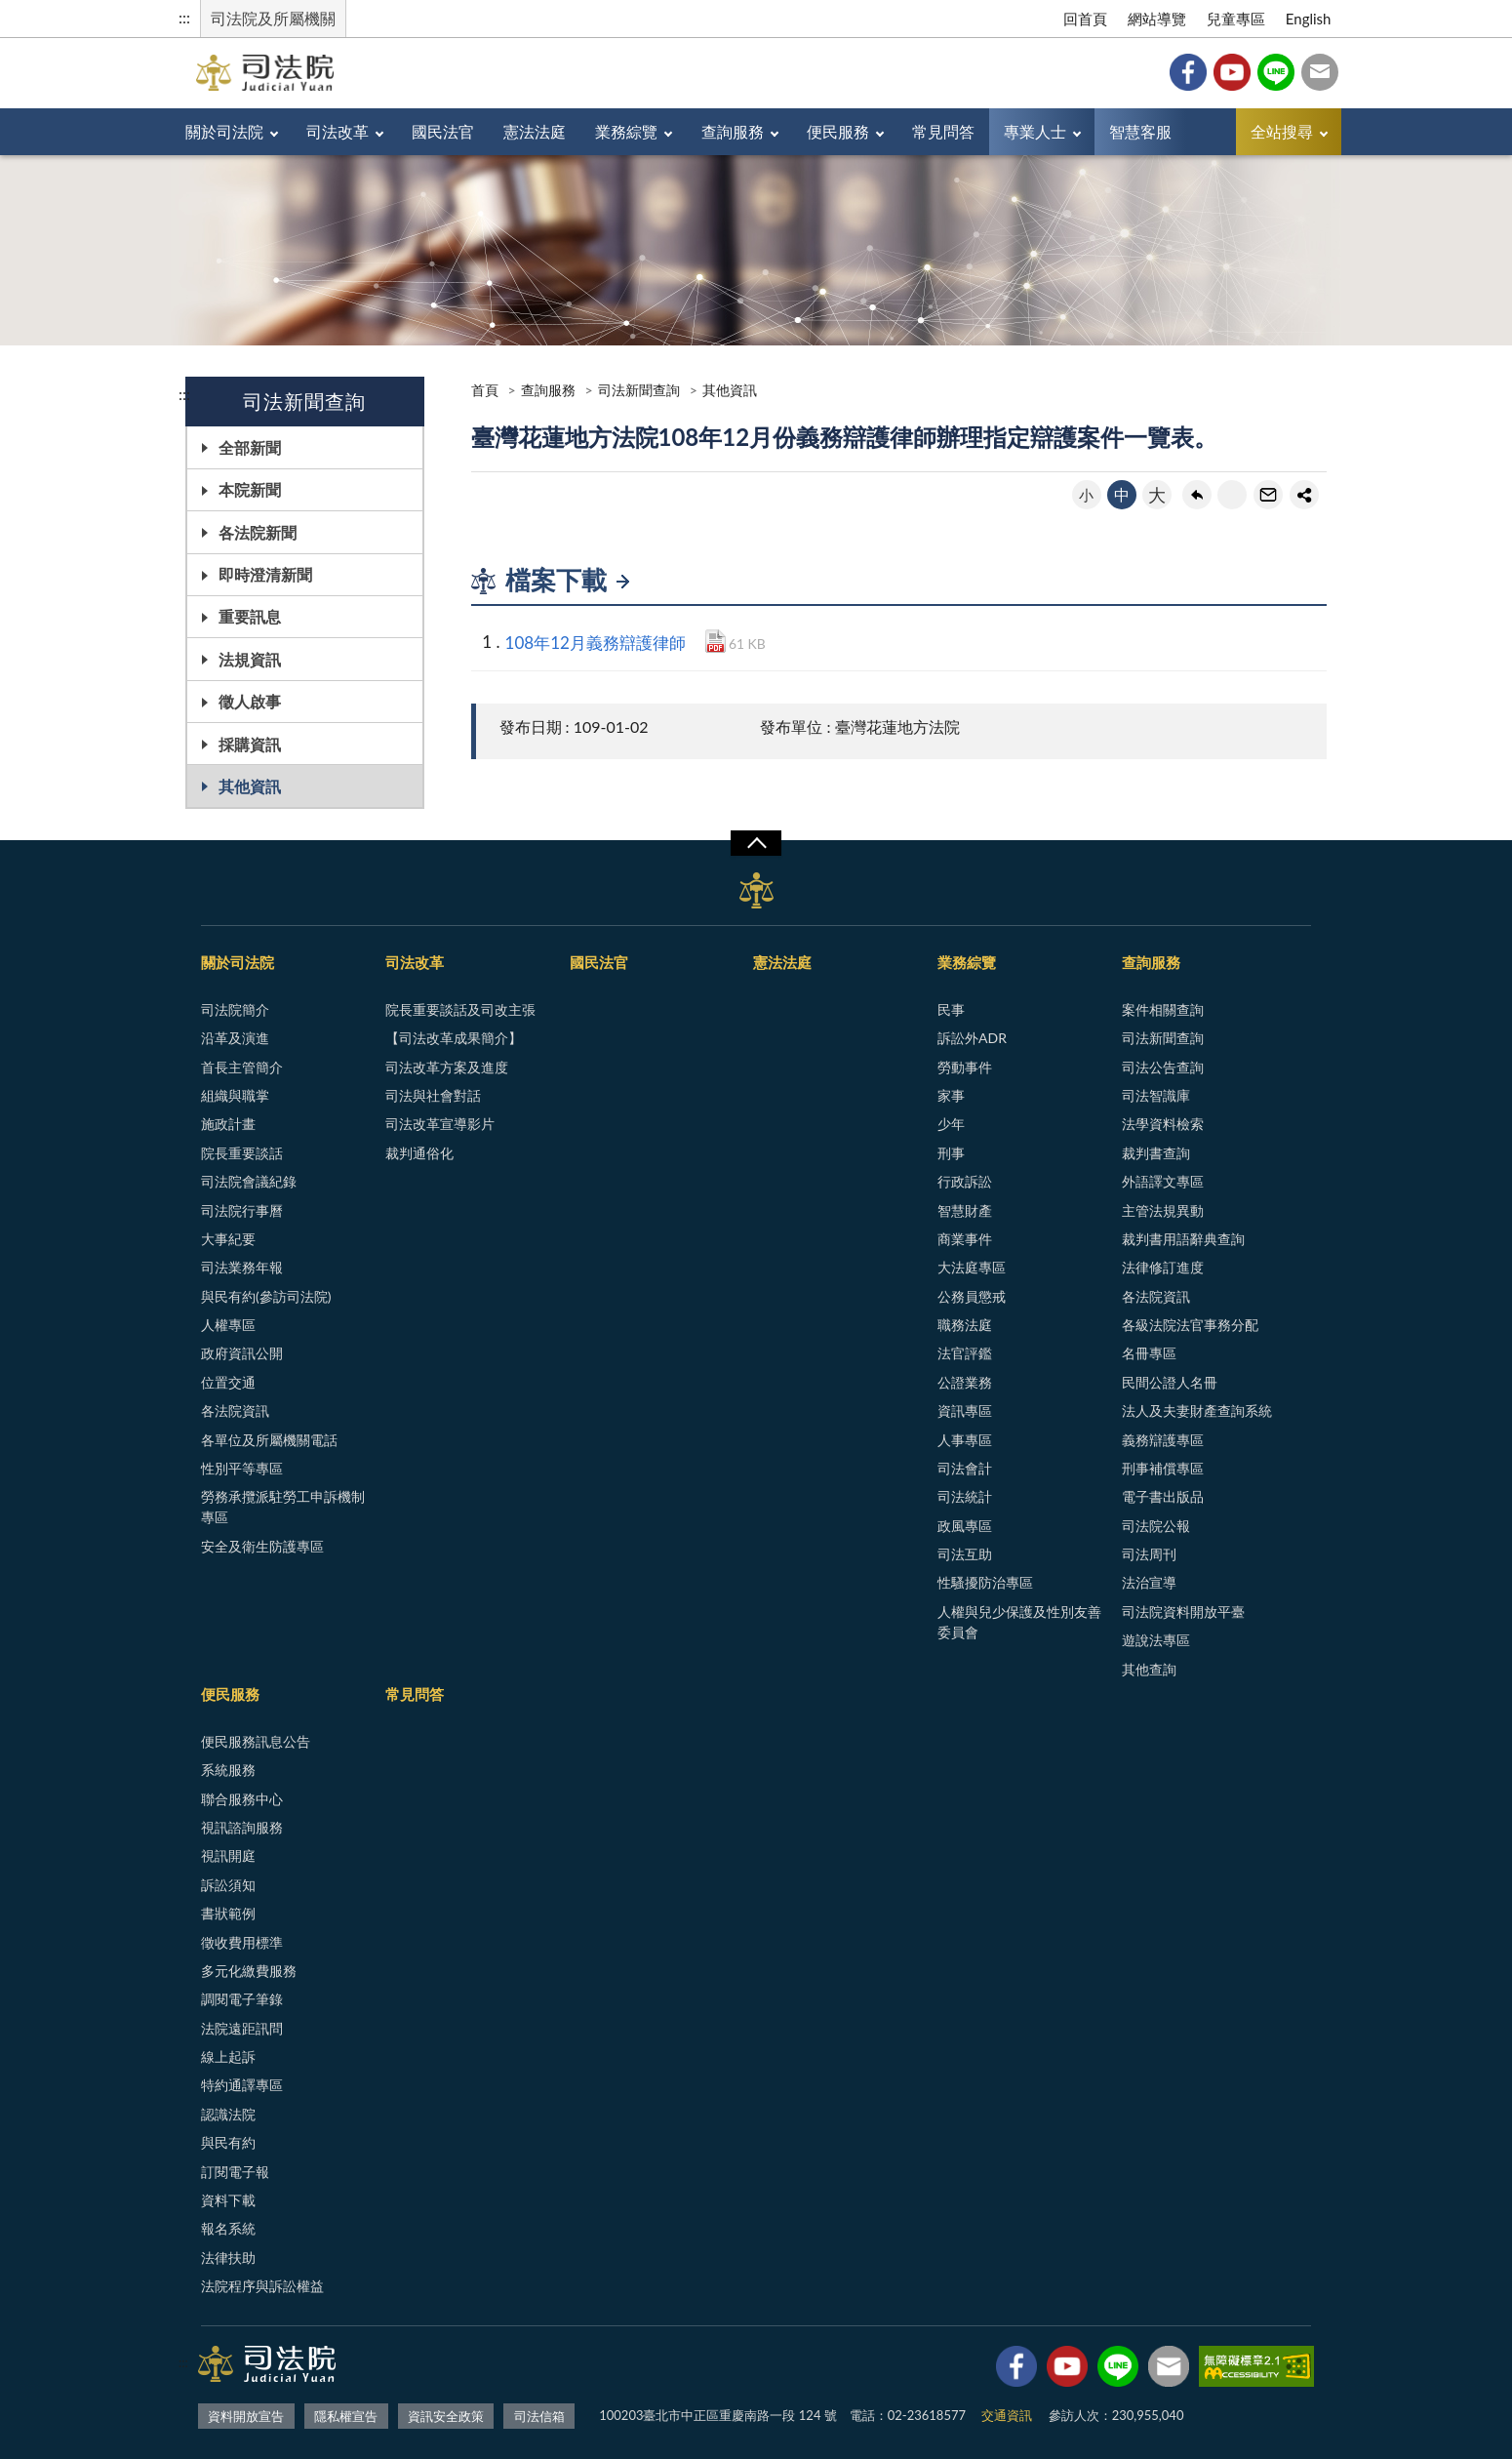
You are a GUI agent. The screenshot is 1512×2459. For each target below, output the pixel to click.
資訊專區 (964, 1410)
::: (184, 17)
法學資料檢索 (1163, 1123)
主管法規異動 (1163, 1210)
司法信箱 (1319, 72)
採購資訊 (250, 744)
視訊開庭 (228, 1855)
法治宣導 (1149, 1582)
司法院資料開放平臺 (1183, 1611)
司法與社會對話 (433, 1095)
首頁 (484, 390)
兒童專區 (1236, 18)
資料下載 (228, 2200)
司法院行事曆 (242, 1210)
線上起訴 (228, 2056)
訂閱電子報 (235, 2171)
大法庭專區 (971, 1267)
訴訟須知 (228, 1884)
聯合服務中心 (242, 1799)
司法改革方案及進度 (446, 1067)
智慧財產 (964, 1210)
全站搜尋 (1282, 131)
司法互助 (964, 1554)
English (1309, 18)
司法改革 (337, 131)
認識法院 (228, 2114)
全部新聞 (250, 447)
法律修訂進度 (1163, 1267)
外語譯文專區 (1163, 1181)
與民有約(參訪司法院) (266, 1296)
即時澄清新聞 (265, 574)
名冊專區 (1149, 1353)
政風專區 (964, 1525)
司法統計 (964, 1496)
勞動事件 (964, 1067)
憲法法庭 (534, 131)
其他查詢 (1149, 1669)
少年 (951, 1123)
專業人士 (1035, 131)
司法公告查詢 (1163, 1067)
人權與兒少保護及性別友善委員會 (1019, 1621)
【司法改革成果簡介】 (453, 1037)
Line (1275, 72)
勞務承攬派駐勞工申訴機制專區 (283, 1506)
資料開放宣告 (246, 2416)
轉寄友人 (1268, 494)
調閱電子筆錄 (242, 1999)
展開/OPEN (756, 843)
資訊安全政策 (446, 2416)
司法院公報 (1156, 1525)
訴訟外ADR (972, 1037)
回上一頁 (1197, 494)
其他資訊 (250, 786)
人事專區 (964, 1439)
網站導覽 (1157, 18)
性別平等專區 (242, 1468)
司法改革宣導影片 (440, 1123)
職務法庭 (964, 1324)
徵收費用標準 (242, 1942)
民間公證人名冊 (1169, 1382)
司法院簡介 (235, 1009)
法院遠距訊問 (242, 2028)
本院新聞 (250, 489)
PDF (715, 641)
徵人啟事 (250, 701)
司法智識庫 (1156, 1095)
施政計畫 (228, 1123)
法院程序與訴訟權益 (262, 2286)
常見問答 (943, 131)
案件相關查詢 (1163, 1009)
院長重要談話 (242, 1153)
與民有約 (228, 2142)
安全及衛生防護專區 (262, 1546)
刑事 (951, 1153)
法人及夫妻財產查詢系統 (1197, 1410)
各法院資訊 (235, 1410)
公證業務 (964, 1382)
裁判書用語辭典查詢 (1183, 1238)
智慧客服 (1140, 131)
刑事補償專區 (1163, 1468)
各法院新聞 (258, 532)
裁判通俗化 (419, 1153)
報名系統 (228, 2228)
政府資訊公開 (242, 1353)
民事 (951, 1009)
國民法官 (443, 131)
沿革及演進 (235, 1037)
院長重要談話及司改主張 (460, 1009)
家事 (951, 1095)
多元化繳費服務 (249, 1970)
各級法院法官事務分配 (1190, 1324)
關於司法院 (224, 131)
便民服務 (838, 131)
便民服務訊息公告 (255, 1741)
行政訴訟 (964, 1181)
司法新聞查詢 (639, 390)
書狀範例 (228, 1913)
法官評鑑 (964, 1353)
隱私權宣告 (346, 2416)
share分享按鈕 (1304, 494)
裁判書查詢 (1156, 1153)
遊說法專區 (1156, 1640)
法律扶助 (228, 2257)
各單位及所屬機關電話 (269, 1439)
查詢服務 (732, 131)
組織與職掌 (235, 1095)
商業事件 (964, 1238)
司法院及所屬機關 (273, 18)
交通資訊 (1006, 2415)
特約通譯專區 (242, 2084)
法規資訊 (250, 659)
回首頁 (1085, 18)
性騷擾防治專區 (985, 1582)
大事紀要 (228, 1238)
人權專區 (228, 1324)
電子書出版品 (1163, 1496)
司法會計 (964, 1468)
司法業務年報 (242, 1267)
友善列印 (1232, 494)
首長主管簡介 (242, 1067)
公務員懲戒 (971, 1296)
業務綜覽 (626, 131)
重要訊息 (250, 616)
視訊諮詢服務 (242, 1827)
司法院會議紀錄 (249, 1181)
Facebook (1188, 72)
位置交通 (228, 1382)
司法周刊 (1149, 1554)
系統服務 (228, 1769)
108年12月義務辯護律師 (595, 642)
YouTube (1232, 72)
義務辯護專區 (1163, 1439)
